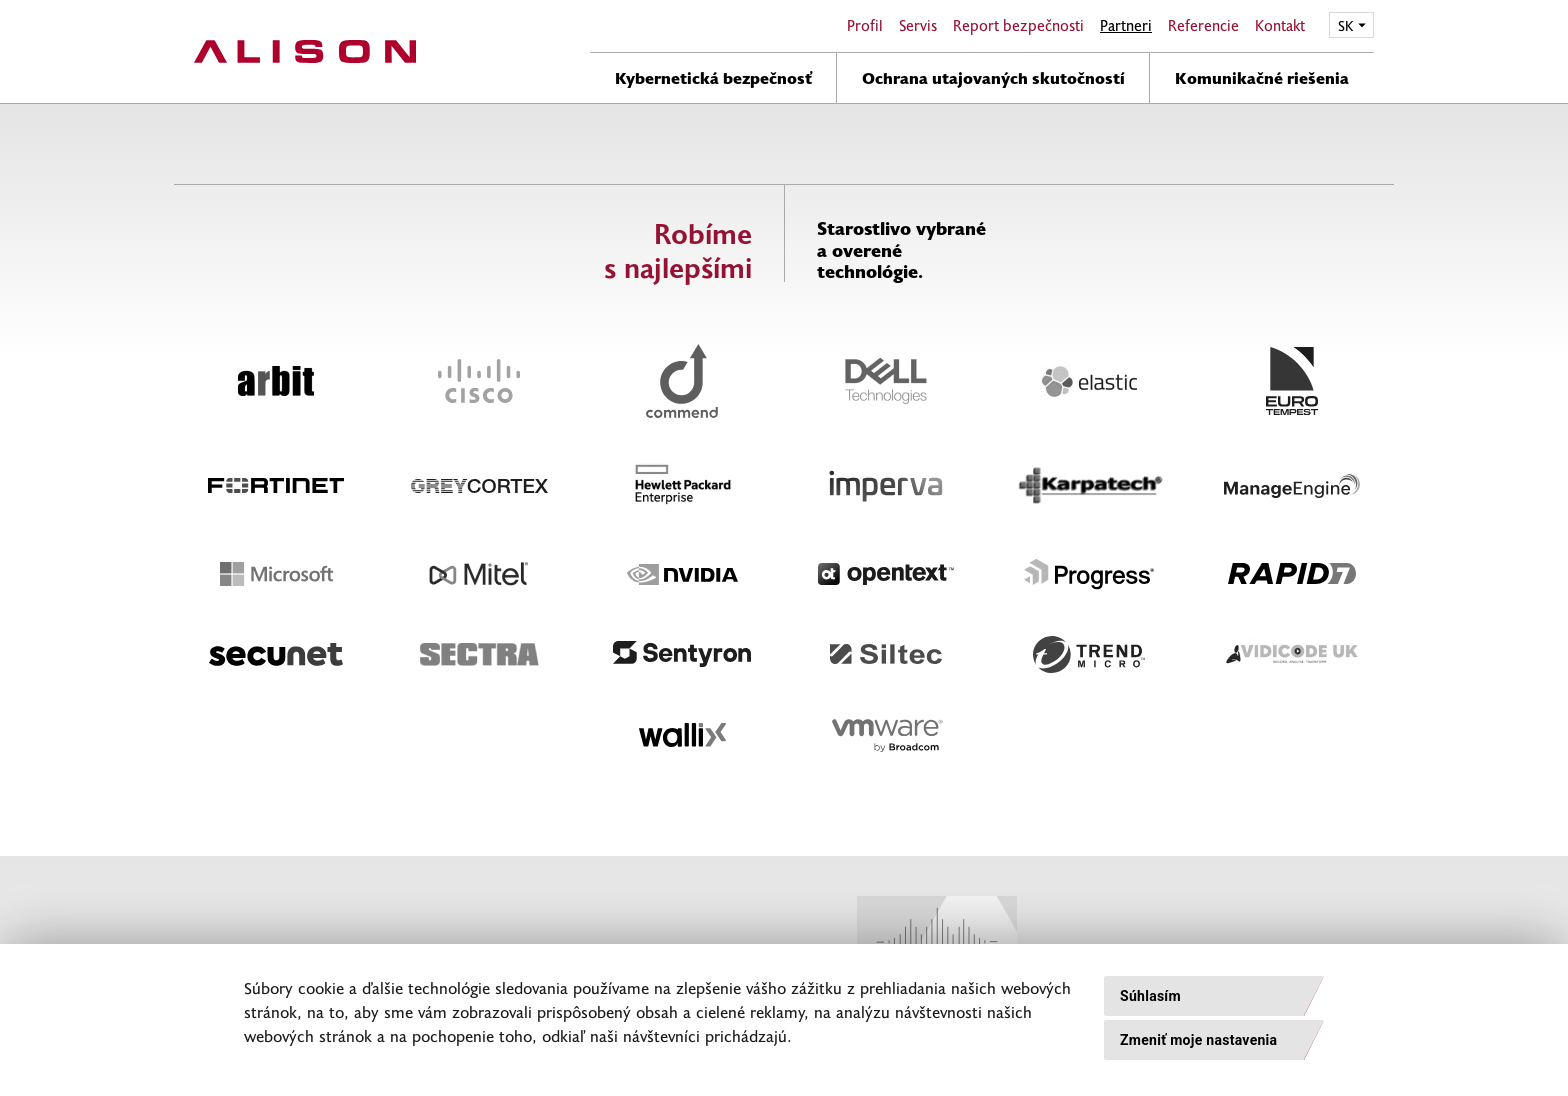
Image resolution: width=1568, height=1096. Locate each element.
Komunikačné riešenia (1262, 77)
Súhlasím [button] (1150, 996)
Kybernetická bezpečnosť (713, 77)
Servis (918, 25)
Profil (865, 25)
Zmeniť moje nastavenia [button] (1198, 1040)
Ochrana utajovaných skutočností (993, 77)
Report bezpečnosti (1018, 25)
